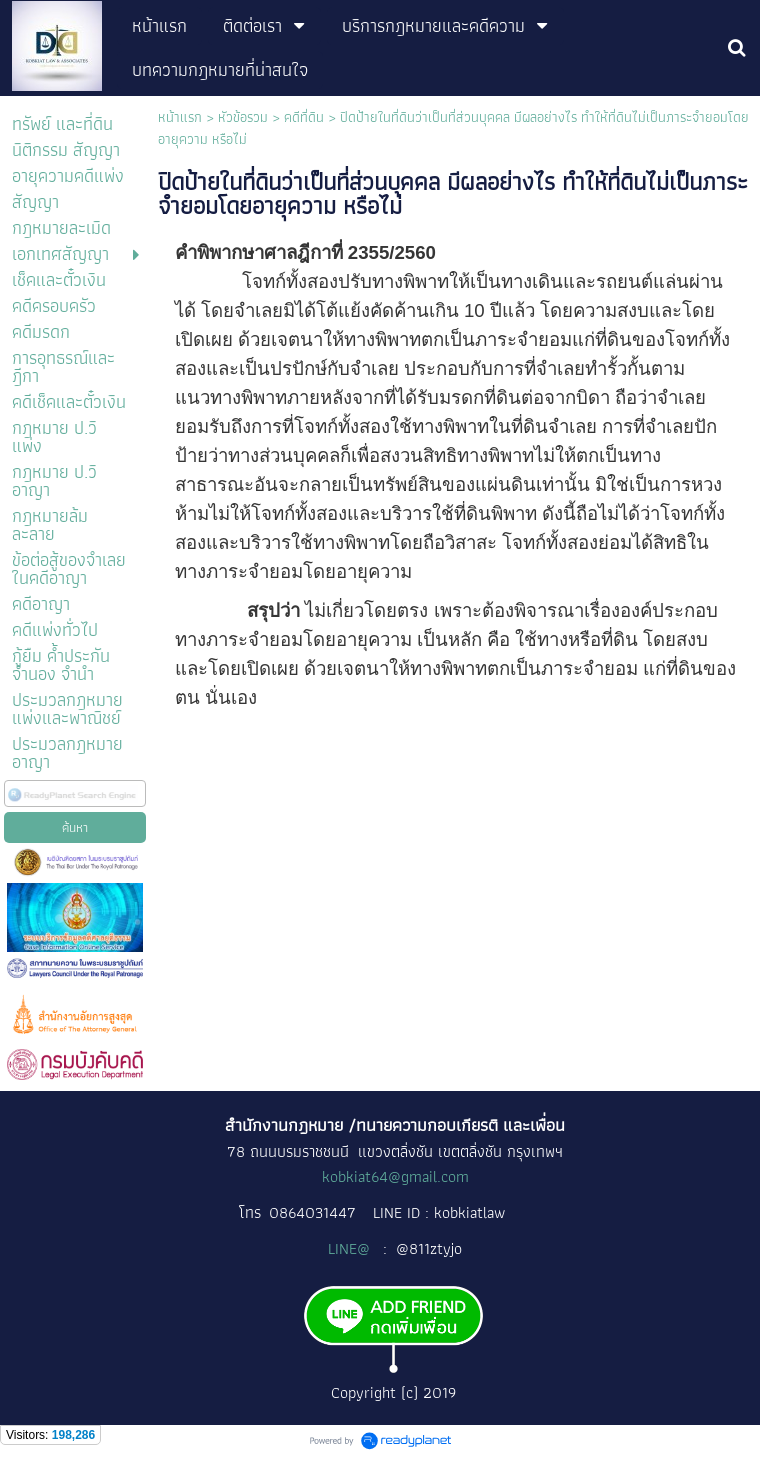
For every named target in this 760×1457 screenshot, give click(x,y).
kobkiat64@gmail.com (395, 1176)
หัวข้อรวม (243, 117)
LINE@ (351, 1248)
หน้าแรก (180, 117)
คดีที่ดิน (306, 117)
